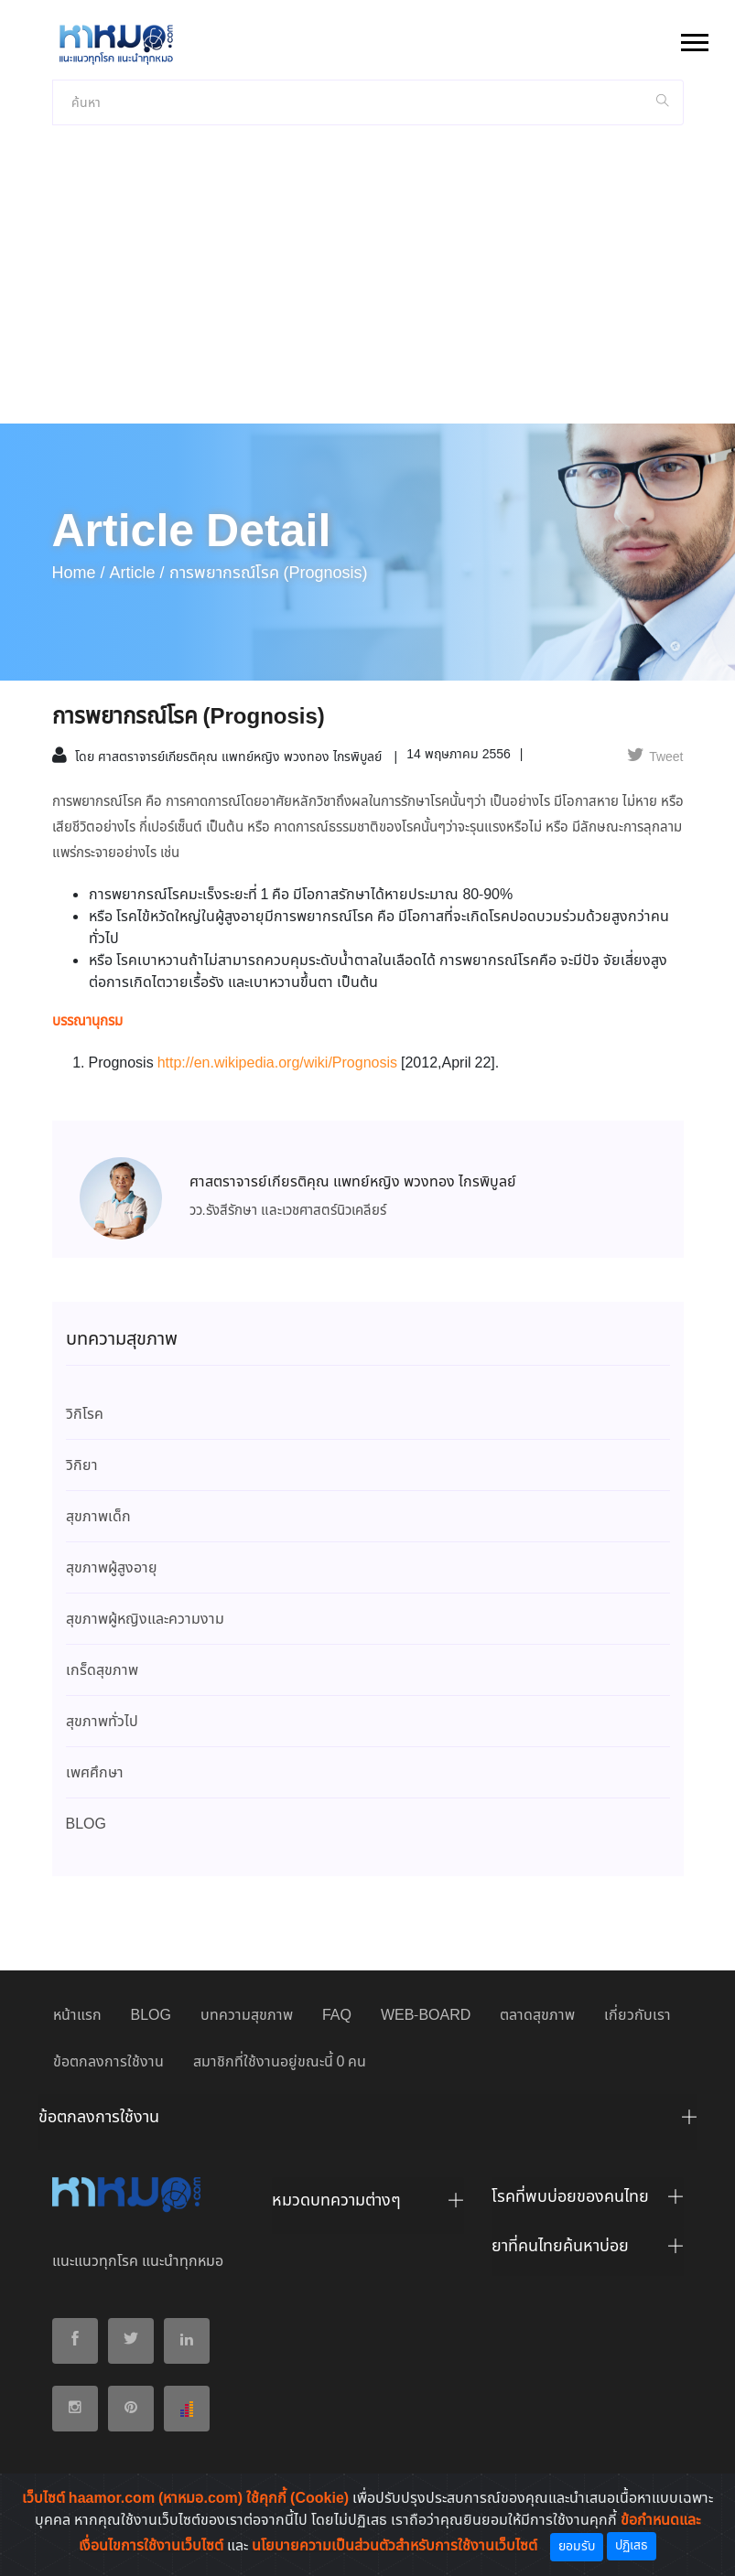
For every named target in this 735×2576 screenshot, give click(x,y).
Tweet (655, 757)
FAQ (336, 2015)
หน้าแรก (77, 2015)
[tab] (367, 2122)
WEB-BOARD (425, 2015)
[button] (693, 39)
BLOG (151, 2015)
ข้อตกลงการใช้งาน (108, 2062)
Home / (78, 573)
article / (137, 573)
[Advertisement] (367, 286)
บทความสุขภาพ (246, 2015)
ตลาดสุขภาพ (537, 2015)
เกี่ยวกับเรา (637, 2015)
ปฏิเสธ (631, 2546)
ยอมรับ (576, 2547)
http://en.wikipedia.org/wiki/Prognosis (279, 1063)
